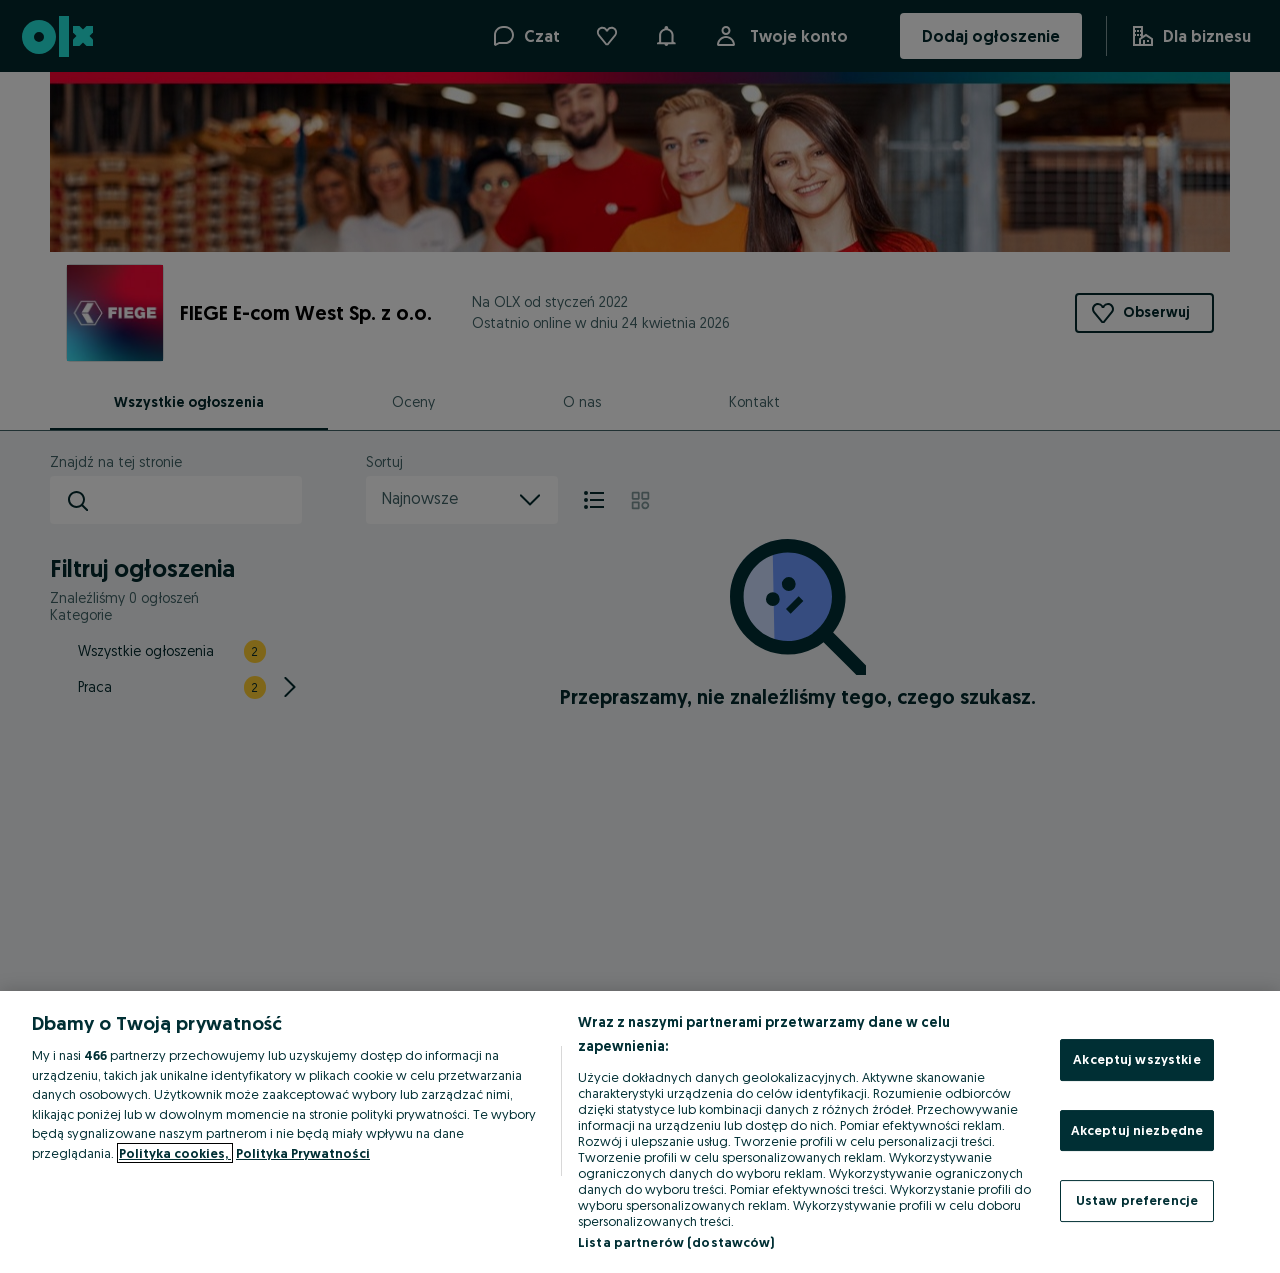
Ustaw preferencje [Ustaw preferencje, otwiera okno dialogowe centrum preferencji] (1137, 1200)
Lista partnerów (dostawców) (676, 1242)
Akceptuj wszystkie (1136, 1059)
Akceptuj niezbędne (1137, 1130)
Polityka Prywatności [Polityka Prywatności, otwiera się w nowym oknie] (303, 1153)
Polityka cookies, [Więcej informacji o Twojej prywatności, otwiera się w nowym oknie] (175, 1153)
